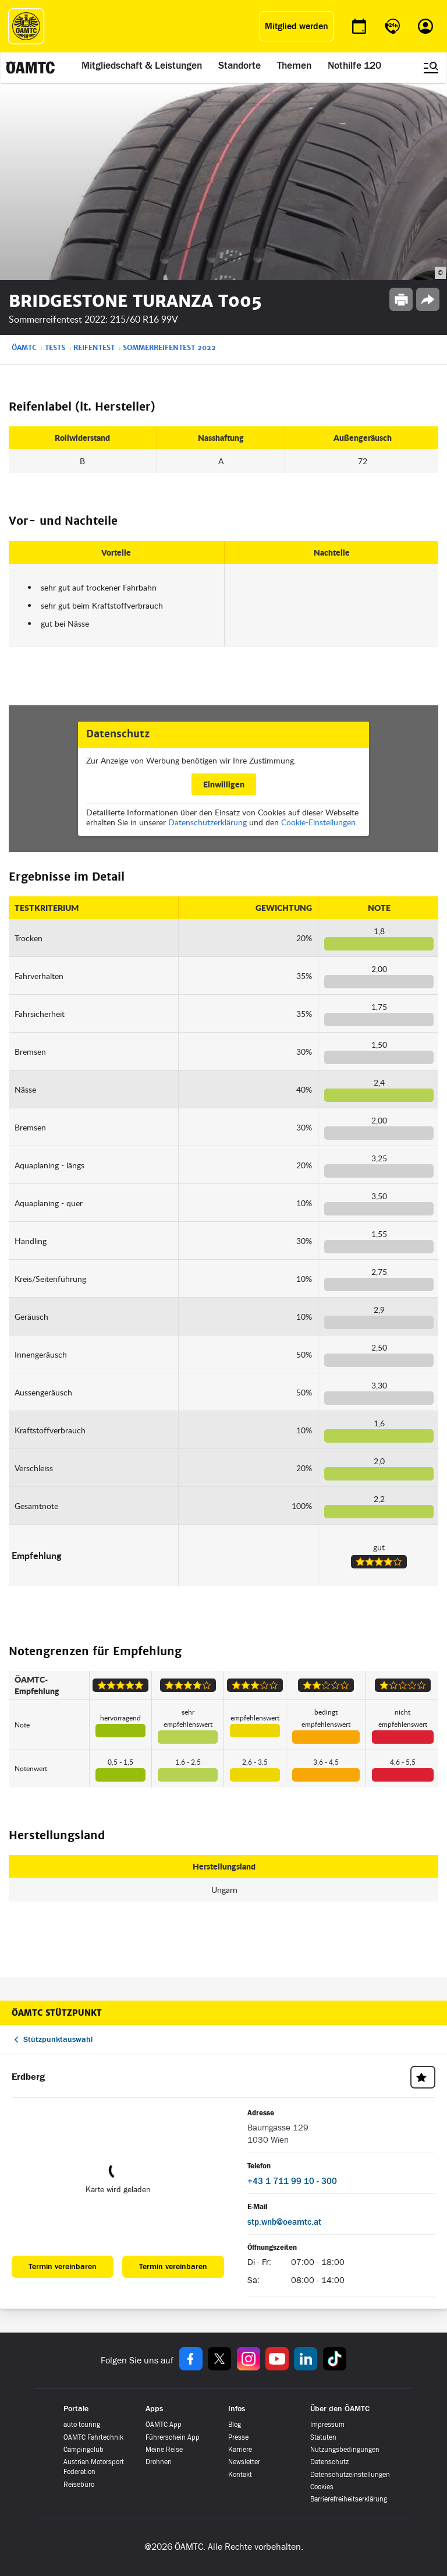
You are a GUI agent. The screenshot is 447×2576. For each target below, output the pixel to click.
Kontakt (240, 2475)
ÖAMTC (24, 347)
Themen (294, 65)
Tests (55, 347)
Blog (234, 2424)
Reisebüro (78, 2484)
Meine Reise (164, 2450)
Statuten (323, 2437)
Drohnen (159, 2462)
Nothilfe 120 (354, 65)
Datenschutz (329, 2462)
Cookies (322, 2487)
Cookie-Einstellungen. (319, 822)
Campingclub (83, 2450)
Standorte (239, 65)
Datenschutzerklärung (207, 822)
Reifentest (94, 347)
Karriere (240, 2450)
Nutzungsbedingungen (344, 2450)
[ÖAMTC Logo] (26, 26)
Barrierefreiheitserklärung (348, 2499)
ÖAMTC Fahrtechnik (93, 2437)
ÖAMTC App (164, 2424)
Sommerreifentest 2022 (169, 347)
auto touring (81, 2424)
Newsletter (244, 2462)
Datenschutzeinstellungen (350, 2475)
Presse (238, 2437)
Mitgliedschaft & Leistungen (141, 65)
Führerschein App (173, 2437)
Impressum (327, 2424)
